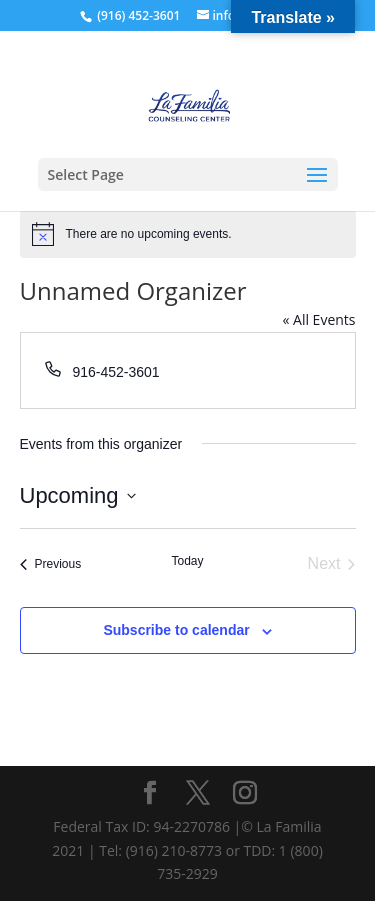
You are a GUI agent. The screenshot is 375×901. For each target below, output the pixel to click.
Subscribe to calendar (176, 630)
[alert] (188, 234)
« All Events (318, 319)
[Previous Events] (51, 564)
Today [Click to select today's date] (187, 561)
